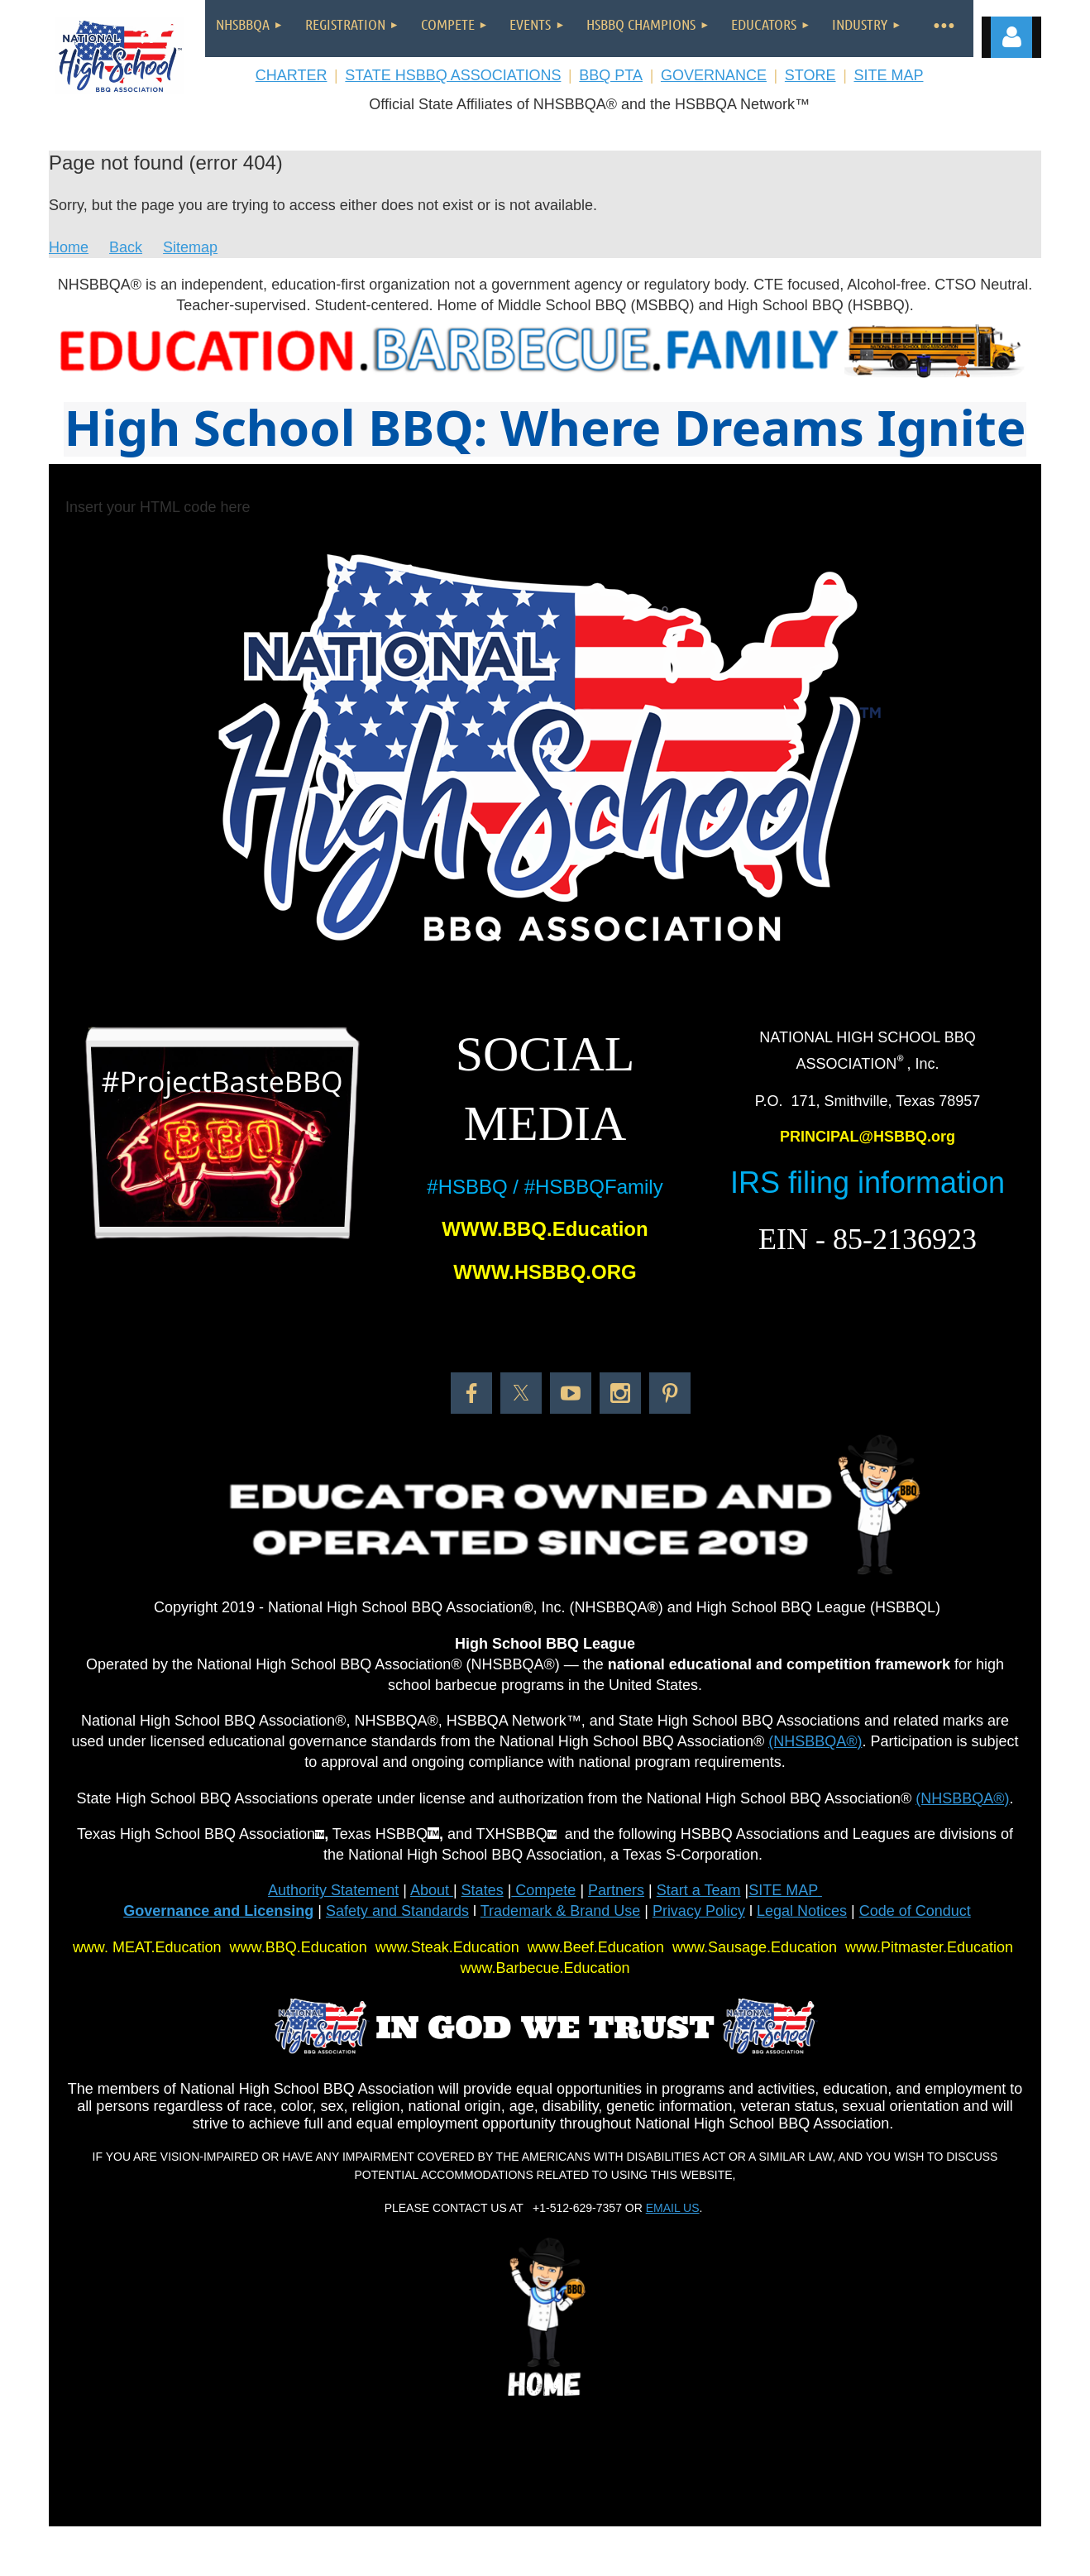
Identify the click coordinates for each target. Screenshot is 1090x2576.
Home (68, 247)
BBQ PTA (611, 75)
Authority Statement (333, 1890)
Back (125, 247)
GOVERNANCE (714, 75)
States (482, 1890)
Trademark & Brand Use (560, 1911)
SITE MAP (888, 75)
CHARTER (291, 75)
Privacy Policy (699, 1911)
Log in (1011, 37)
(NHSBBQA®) (815, 1741)
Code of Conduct (915, 1911)
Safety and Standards (397, 1911)
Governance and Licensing (218, 1911)
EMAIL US (673, 2207)
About (431, 1890)
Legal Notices (802, 1911)
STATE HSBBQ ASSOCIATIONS (453, 75)
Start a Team (699, 1890)
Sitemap (190, 247)
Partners (616, 1890)
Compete (543, 1890)
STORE (810, 75)
